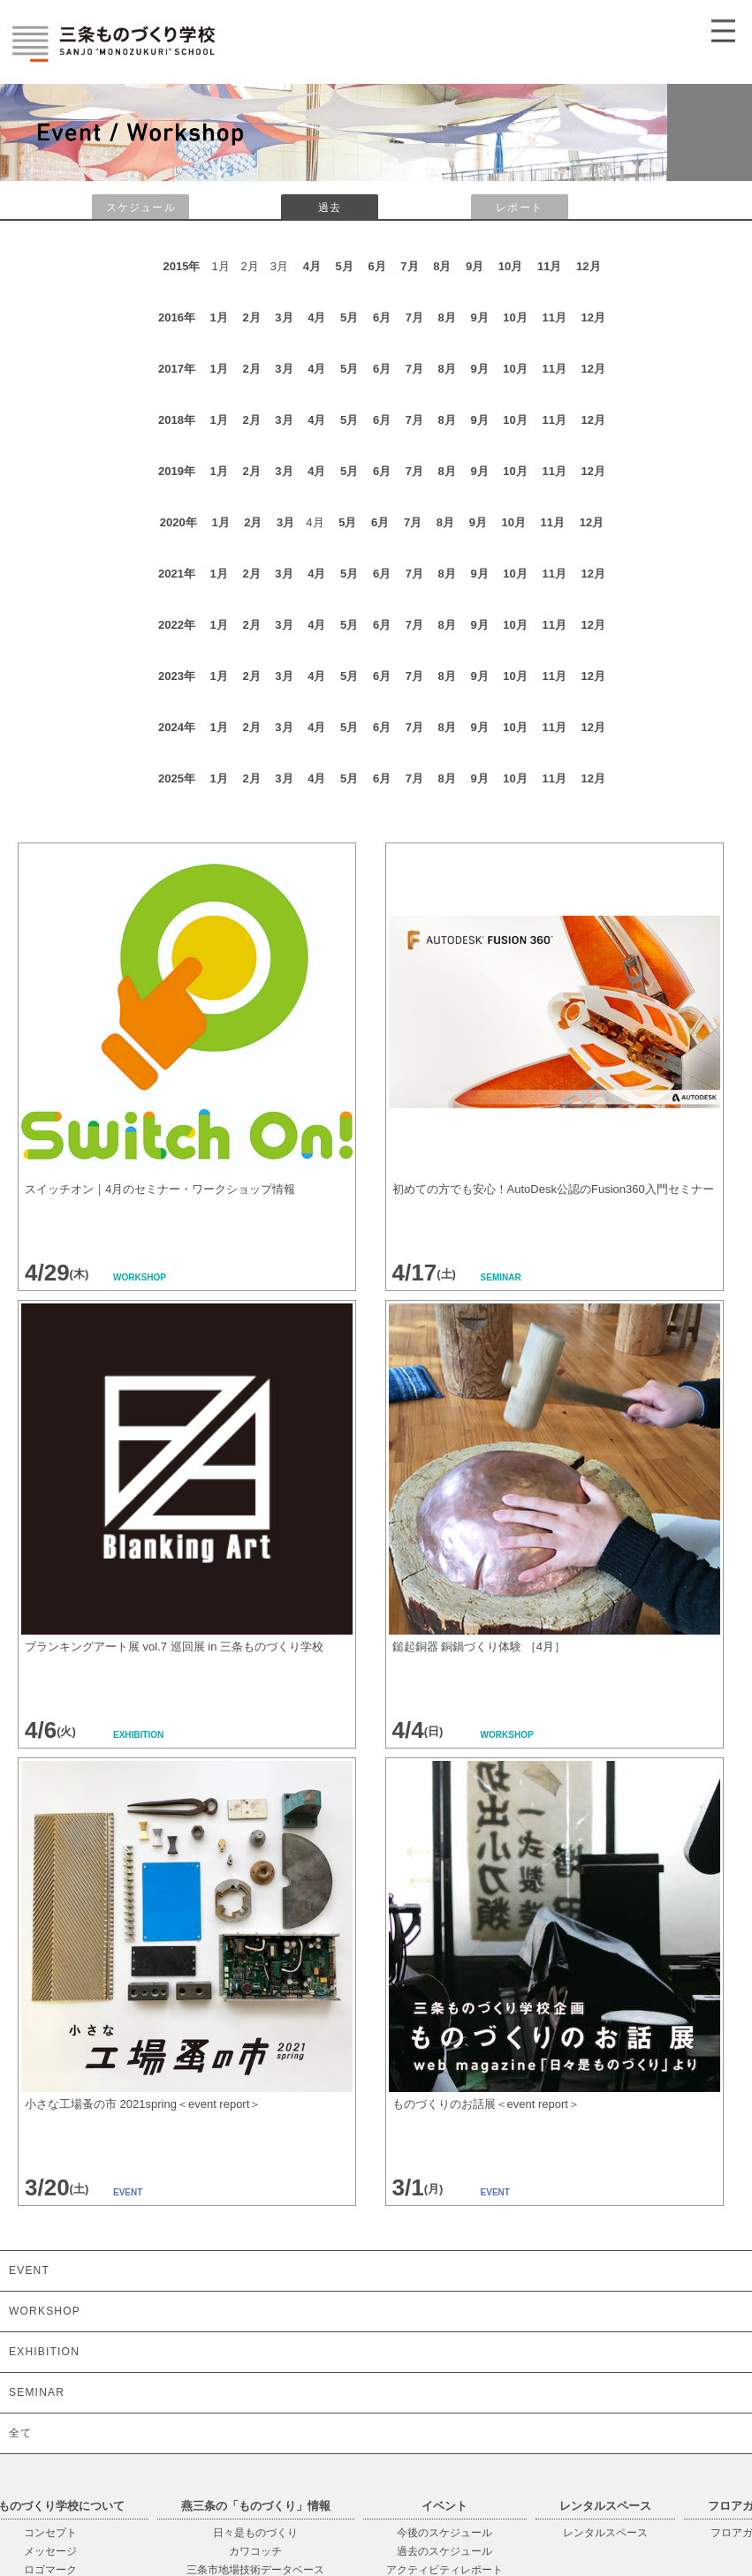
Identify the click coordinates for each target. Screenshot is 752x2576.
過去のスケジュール (444, 2551)
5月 (344, 266)
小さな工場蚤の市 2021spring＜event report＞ (143, 2104)
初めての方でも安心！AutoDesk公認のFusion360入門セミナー (553, 1189)
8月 (442, 266)
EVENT (29, 2270)
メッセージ (50, 2551)
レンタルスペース (605, 2533)
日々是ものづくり (255, 2533)
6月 (376, 266)
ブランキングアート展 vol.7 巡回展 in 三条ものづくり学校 (174, 1646)
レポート (519, 207)
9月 (474, 266)
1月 (219, 317)
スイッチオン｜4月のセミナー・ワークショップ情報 (160, 1189)
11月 (549, 266)
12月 (588, 266)
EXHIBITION (44, 2352)
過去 (329, 207)
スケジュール (141, 207)
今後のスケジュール (444, 2533)
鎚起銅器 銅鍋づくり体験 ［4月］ (479, 1646)
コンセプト (50, 2533)
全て (20, 2433)
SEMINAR (37, 2392)
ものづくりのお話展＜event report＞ (486, 2104)
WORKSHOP (44, 2311)
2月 (251, 317)
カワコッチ (255, 2551)
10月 (510, 266)
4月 (312, 266)
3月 (283, 317)
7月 (409, 266)
